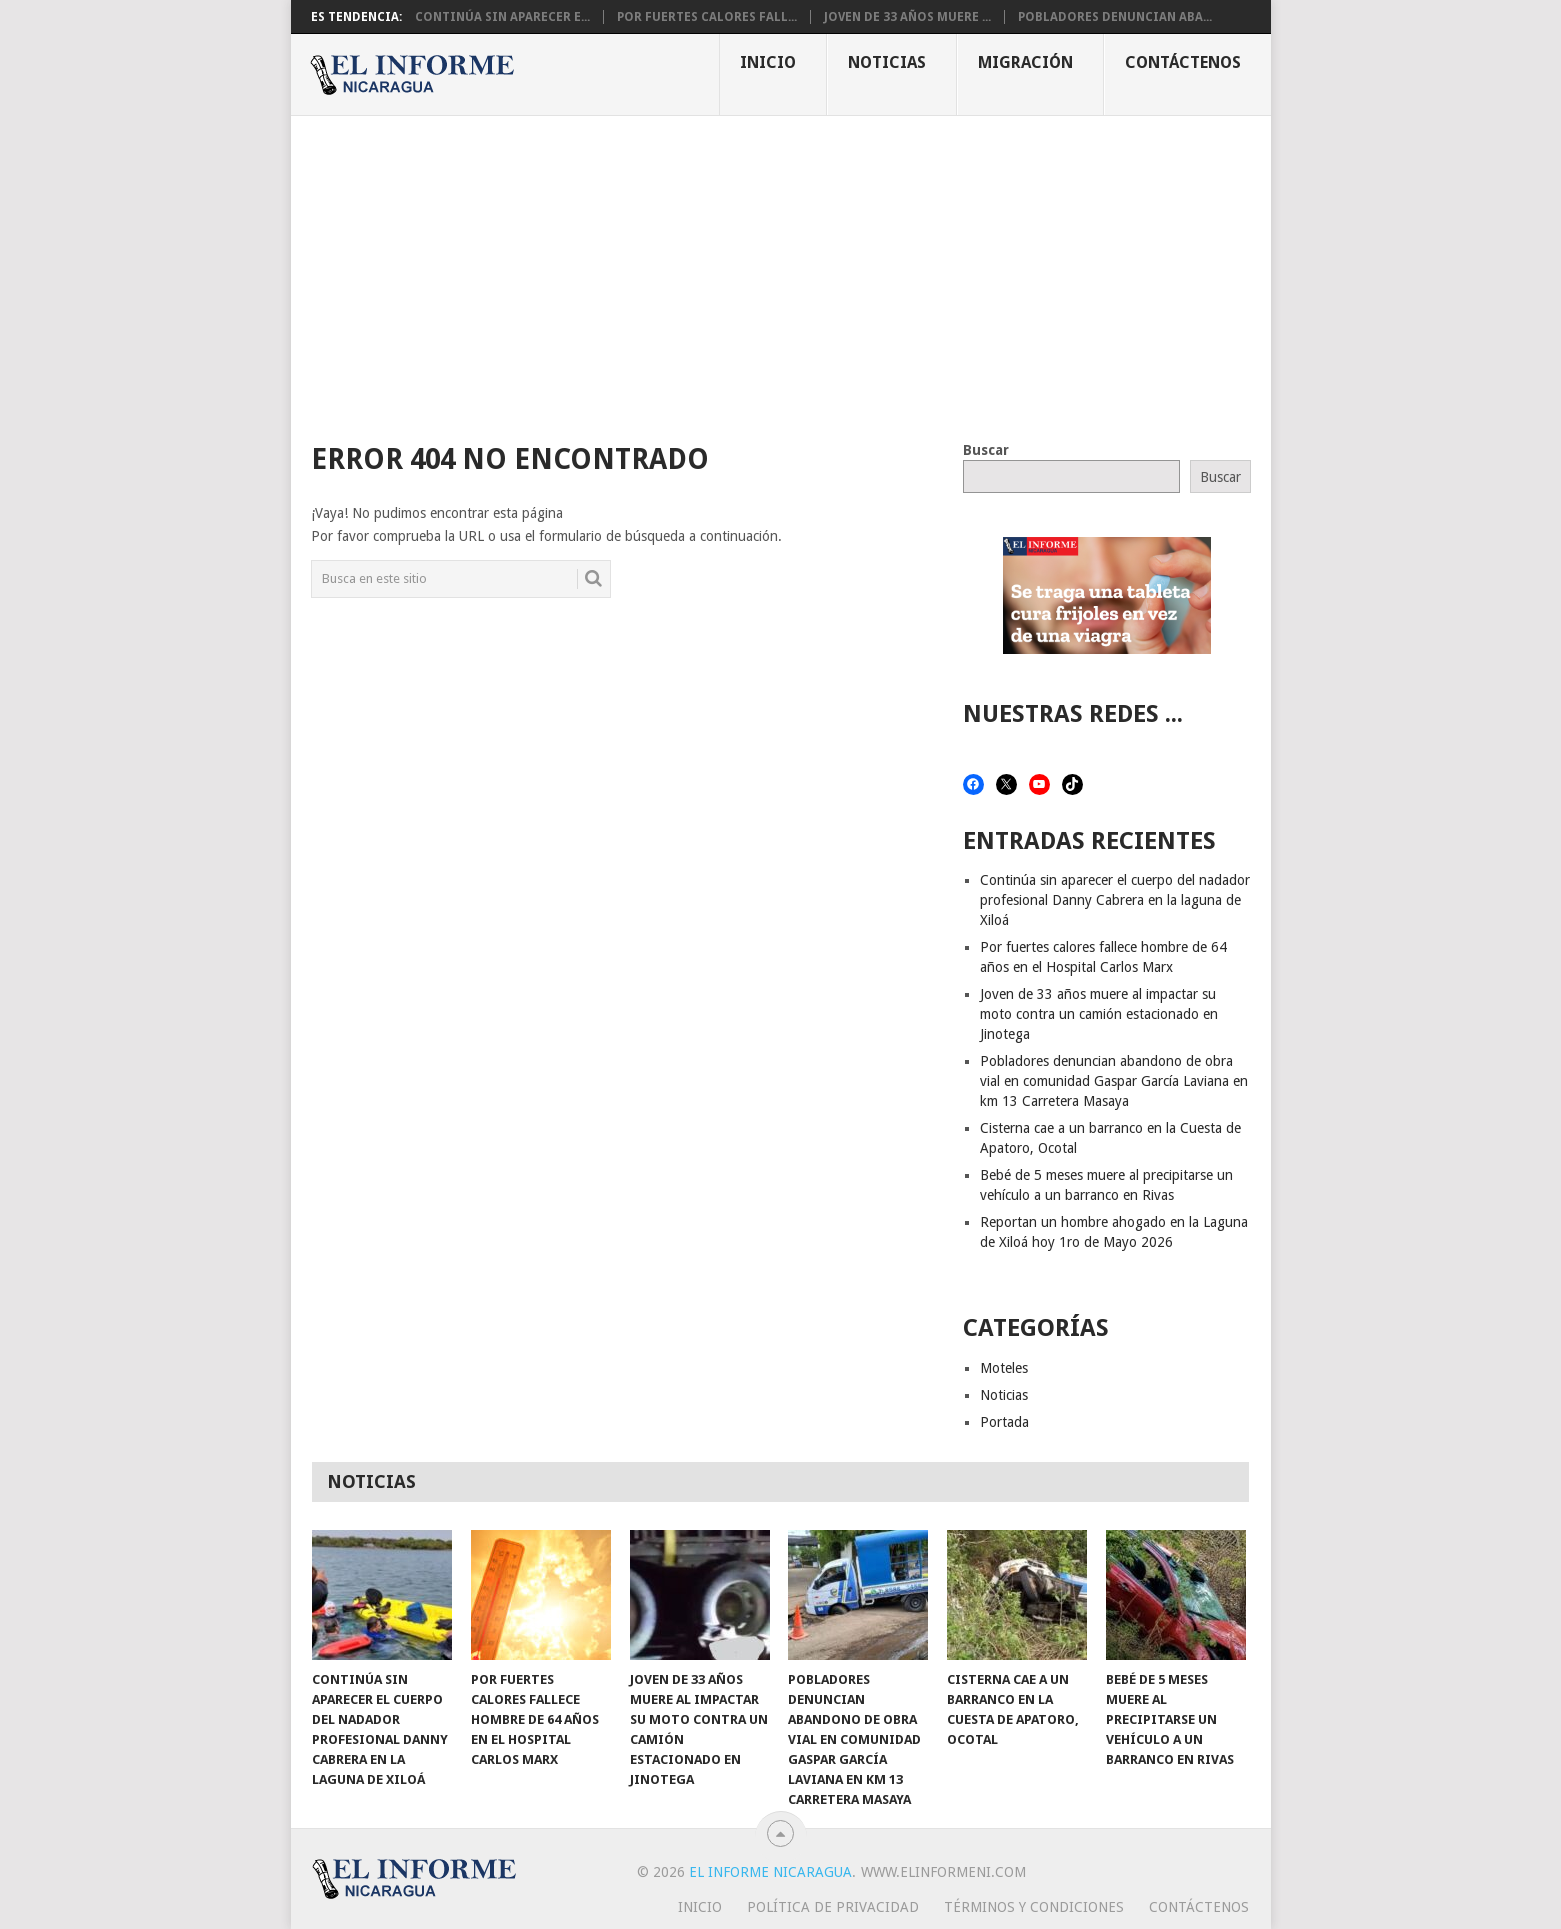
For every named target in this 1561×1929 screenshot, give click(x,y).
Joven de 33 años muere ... (907, 17)
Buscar (986, 450)
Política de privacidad (833, 1907)
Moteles (1004, 1368)
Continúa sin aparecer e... (502, 17)
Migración (1025, 62)
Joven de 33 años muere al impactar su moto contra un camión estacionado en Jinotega (1099, 1014)
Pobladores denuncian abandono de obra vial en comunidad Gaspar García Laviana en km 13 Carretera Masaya (1114, 1081)
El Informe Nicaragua (770, 1872)
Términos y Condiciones (1034, 1907)
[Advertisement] (781, 266)
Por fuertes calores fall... (707, 17)
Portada (1004, 1422)
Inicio (768, 62)
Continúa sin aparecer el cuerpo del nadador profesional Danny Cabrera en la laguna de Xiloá (1115, 900)
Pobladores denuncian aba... (1115, 17)
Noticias (887, 62)
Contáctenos (1183, 62)
